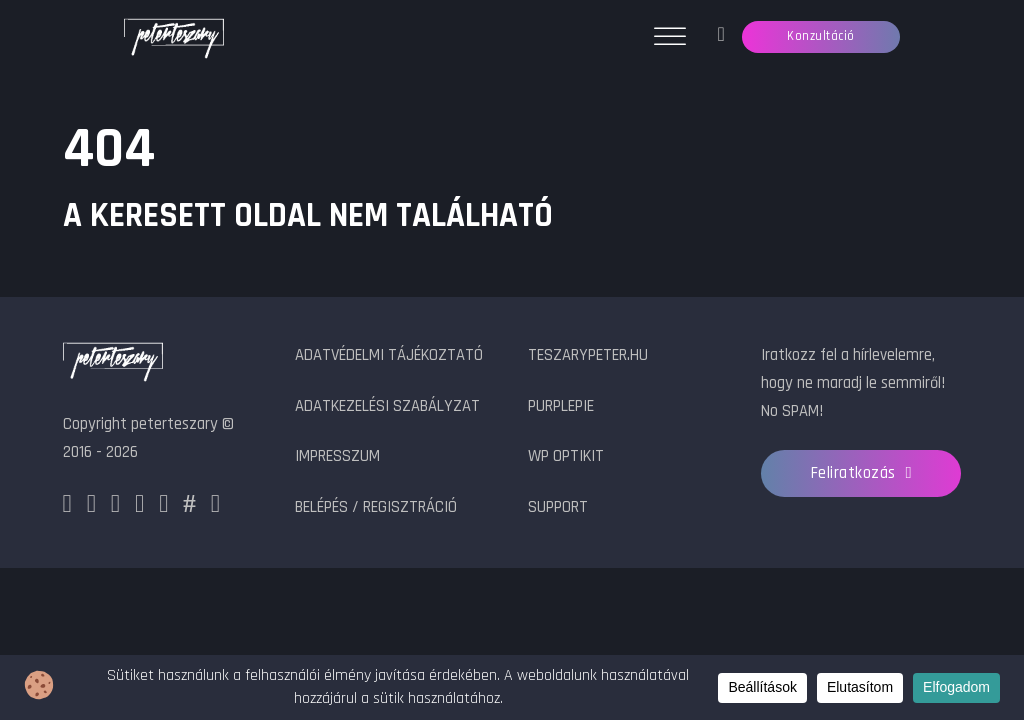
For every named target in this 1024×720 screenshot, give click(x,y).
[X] (115, 507)
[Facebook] (67, 507)
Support (558, 507)
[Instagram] (91, 507)
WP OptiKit (566, 456)
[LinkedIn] (139, 507)
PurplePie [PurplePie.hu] (561, 406)
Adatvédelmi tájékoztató (389, 355)
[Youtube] (215, 507)
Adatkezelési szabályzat (387, 406)
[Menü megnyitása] (670, 37)
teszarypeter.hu (588, 355)
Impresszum (337, 456)
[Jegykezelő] (720, 37)
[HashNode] (189, 507)
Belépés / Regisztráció (376, 507)
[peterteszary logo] (113, 364)
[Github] (163, 507)
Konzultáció (821, 36)
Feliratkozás (862, 473)
